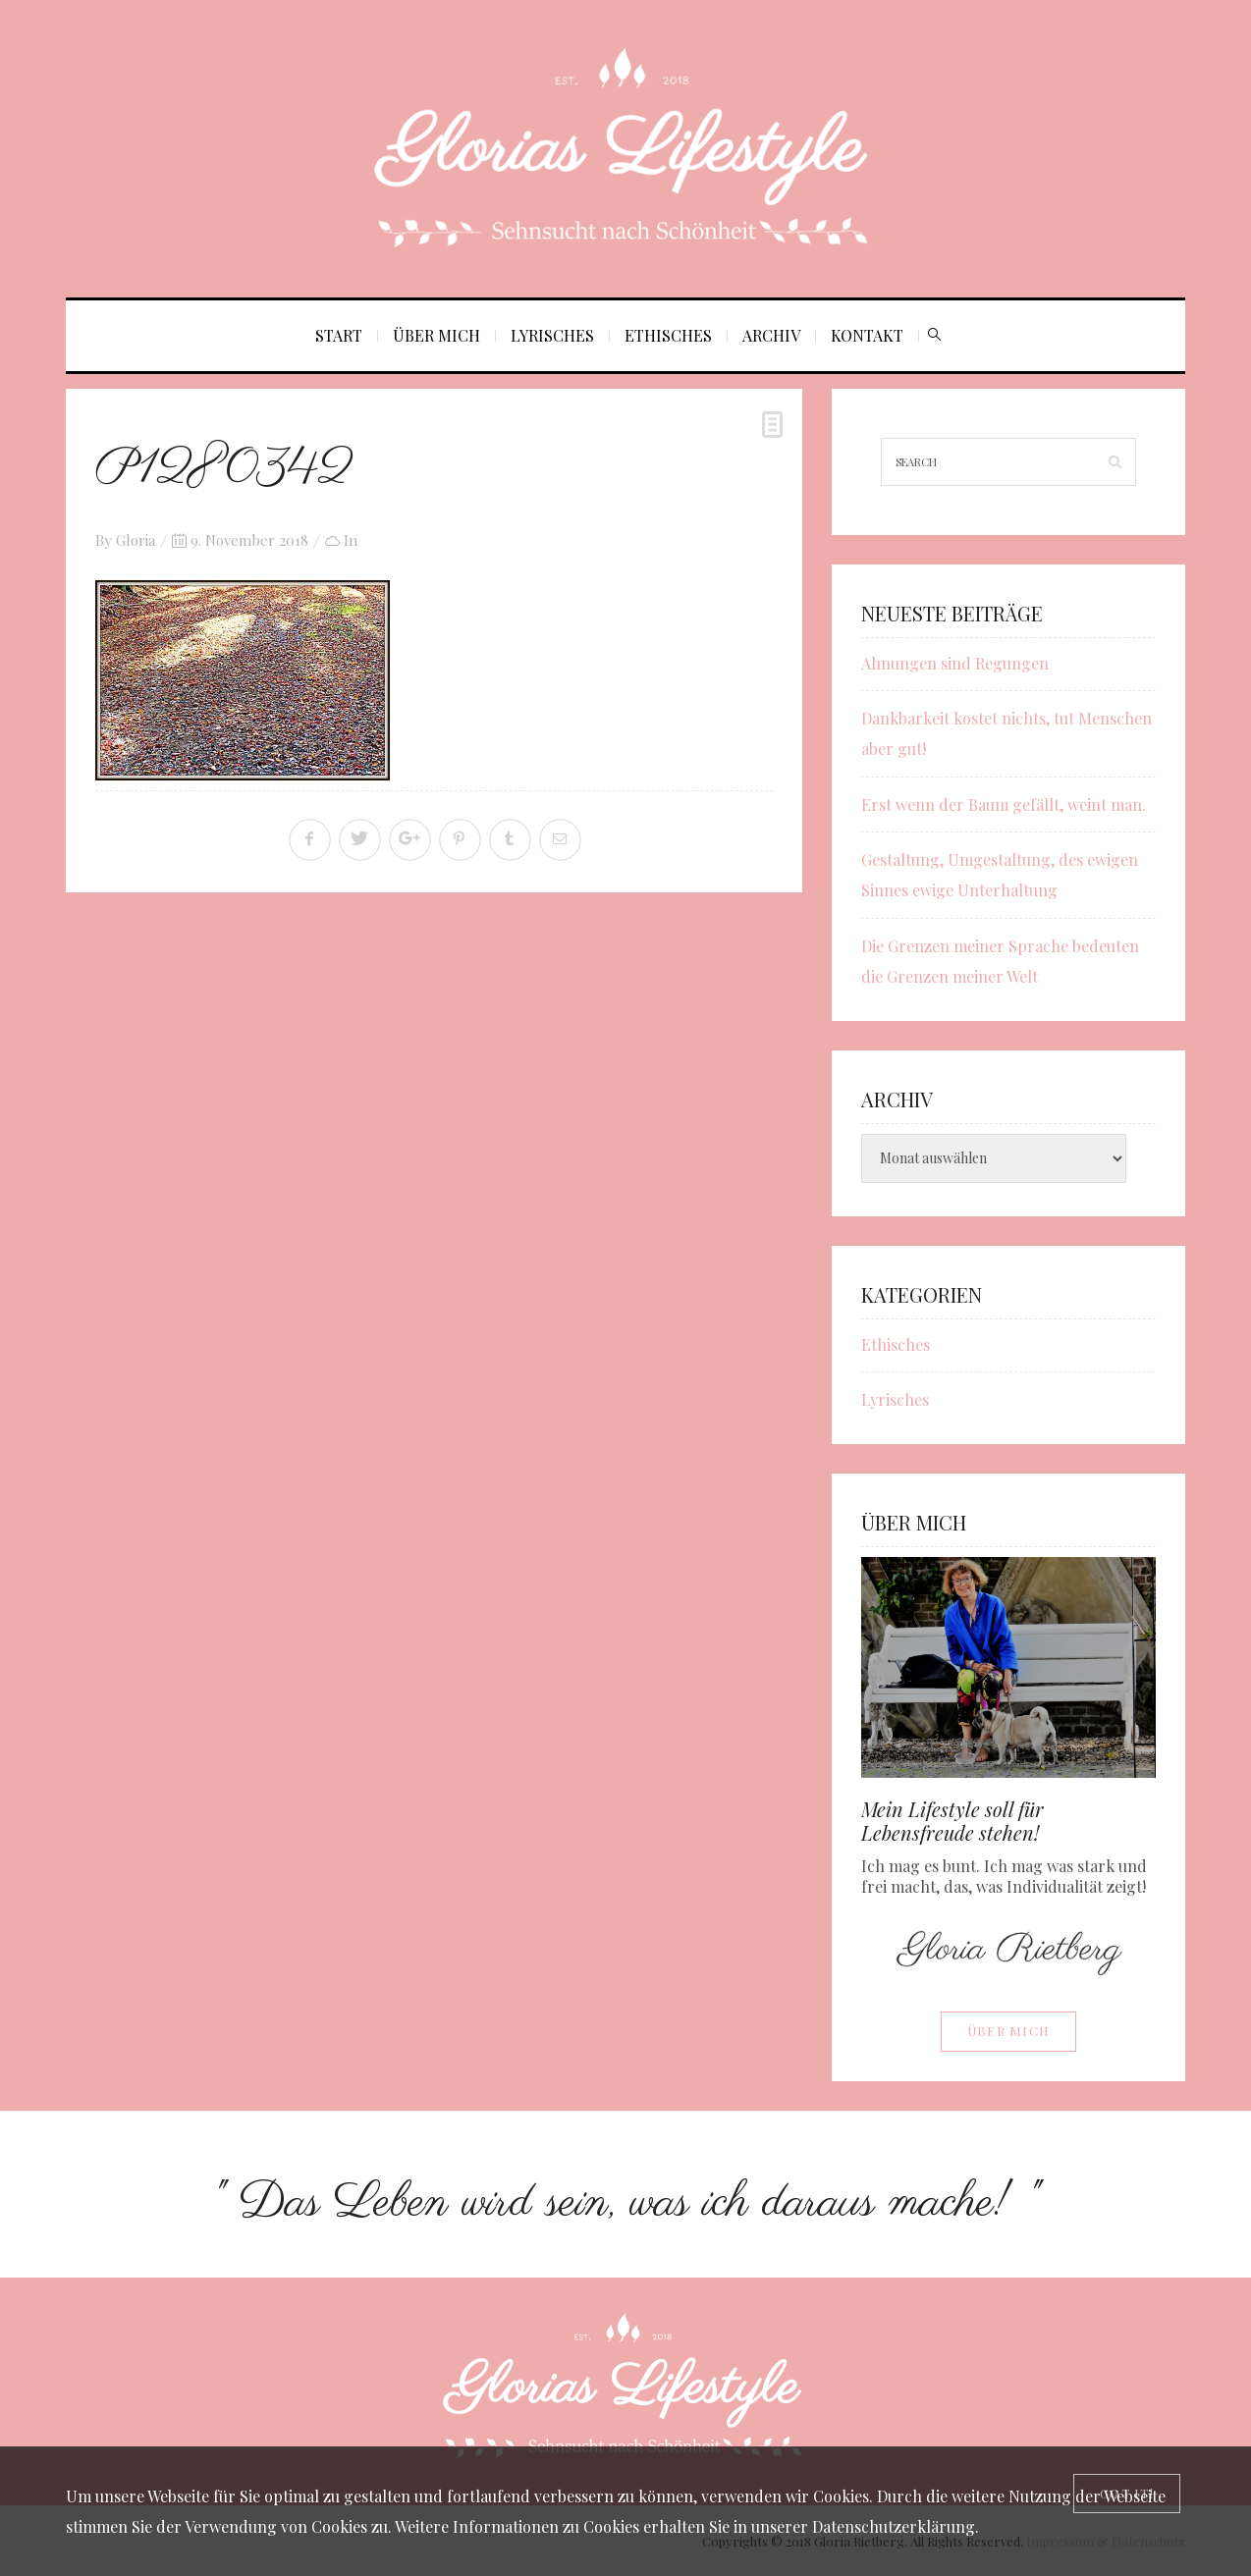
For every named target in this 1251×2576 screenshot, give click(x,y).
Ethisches (668, 335)
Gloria (135, 540)
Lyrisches (552, 335)
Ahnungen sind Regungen (955, 663)
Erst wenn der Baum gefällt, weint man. (1003, 804)
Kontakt (867, 335)
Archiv (771, 335)
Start (338, 335)
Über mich (436, 335)
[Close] (1126, 2493)
